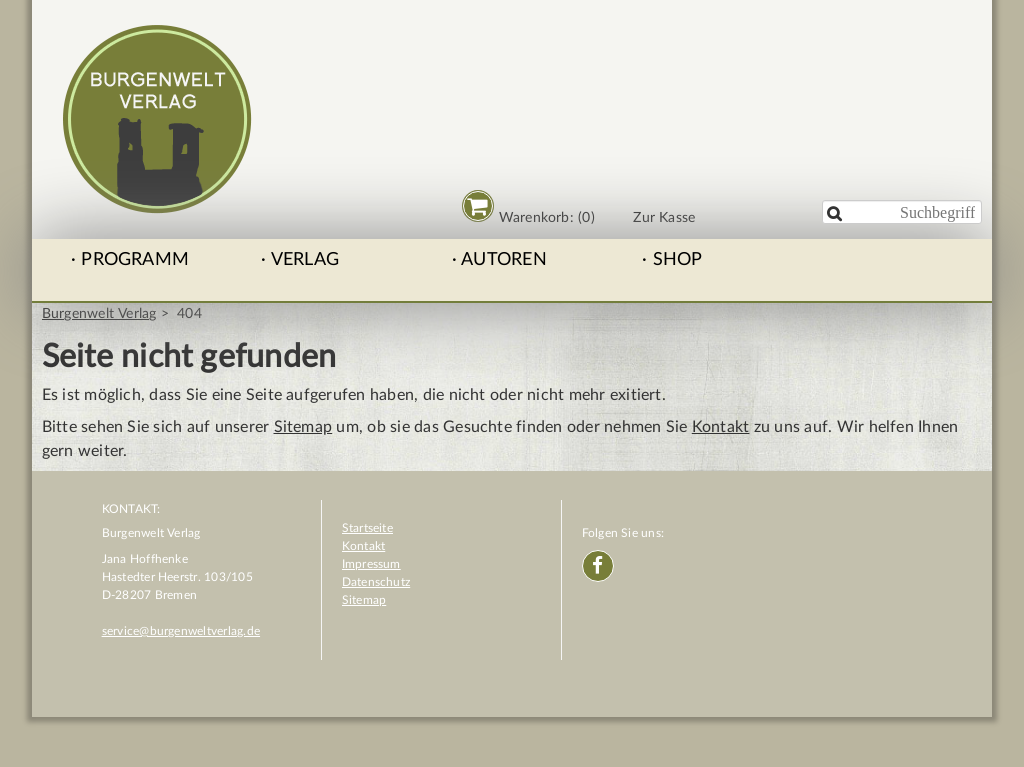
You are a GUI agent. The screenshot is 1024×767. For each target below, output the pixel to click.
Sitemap (303, 427)
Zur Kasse (664, 217)
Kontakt (721, 427)
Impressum (371, 564)
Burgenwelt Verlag (99, 314)
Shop (678, 260)
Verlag (305, 260)
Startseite (367, 528)
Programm (135, 260)
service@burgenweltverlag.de (181, 631)
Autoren (504, 260)
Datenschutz (376, 582)
